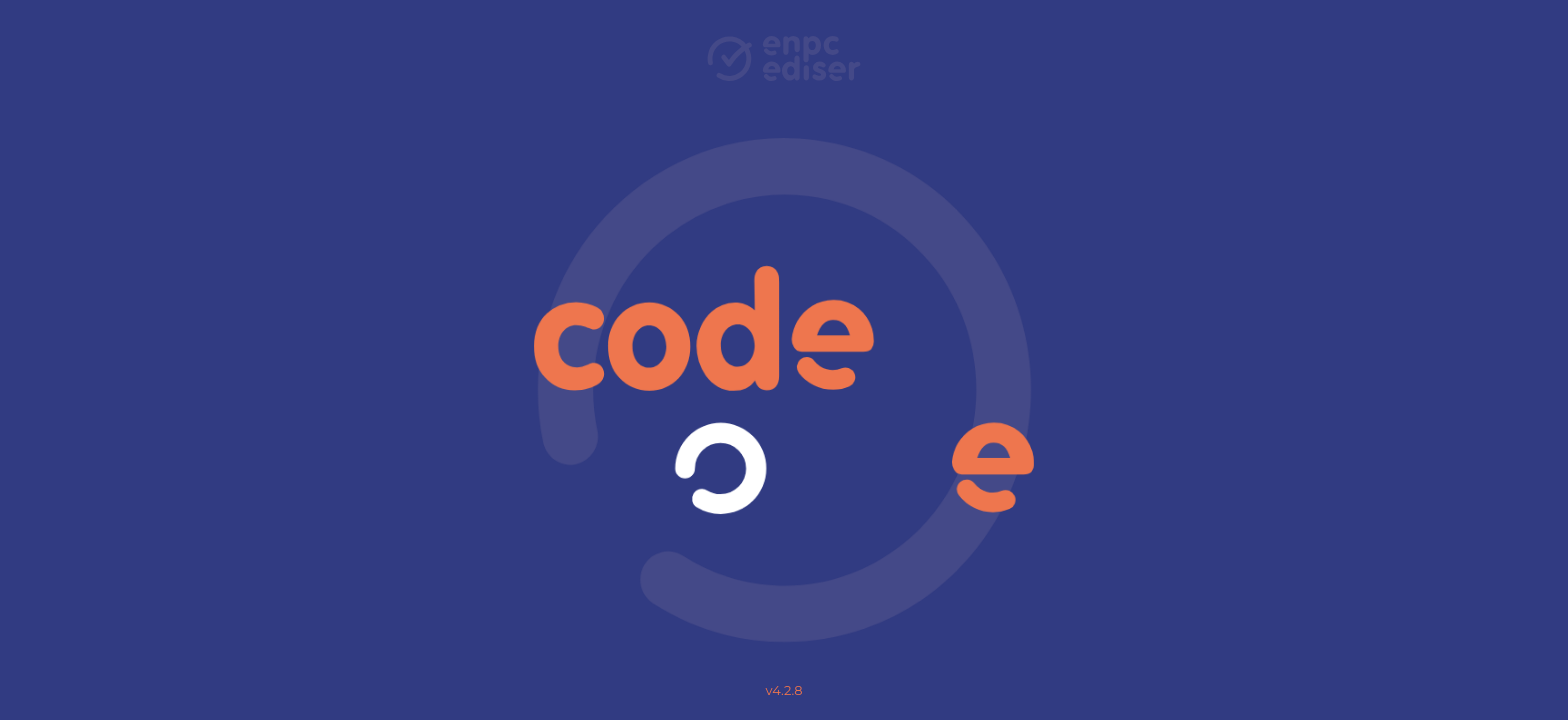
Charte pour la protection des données (784, 512)
